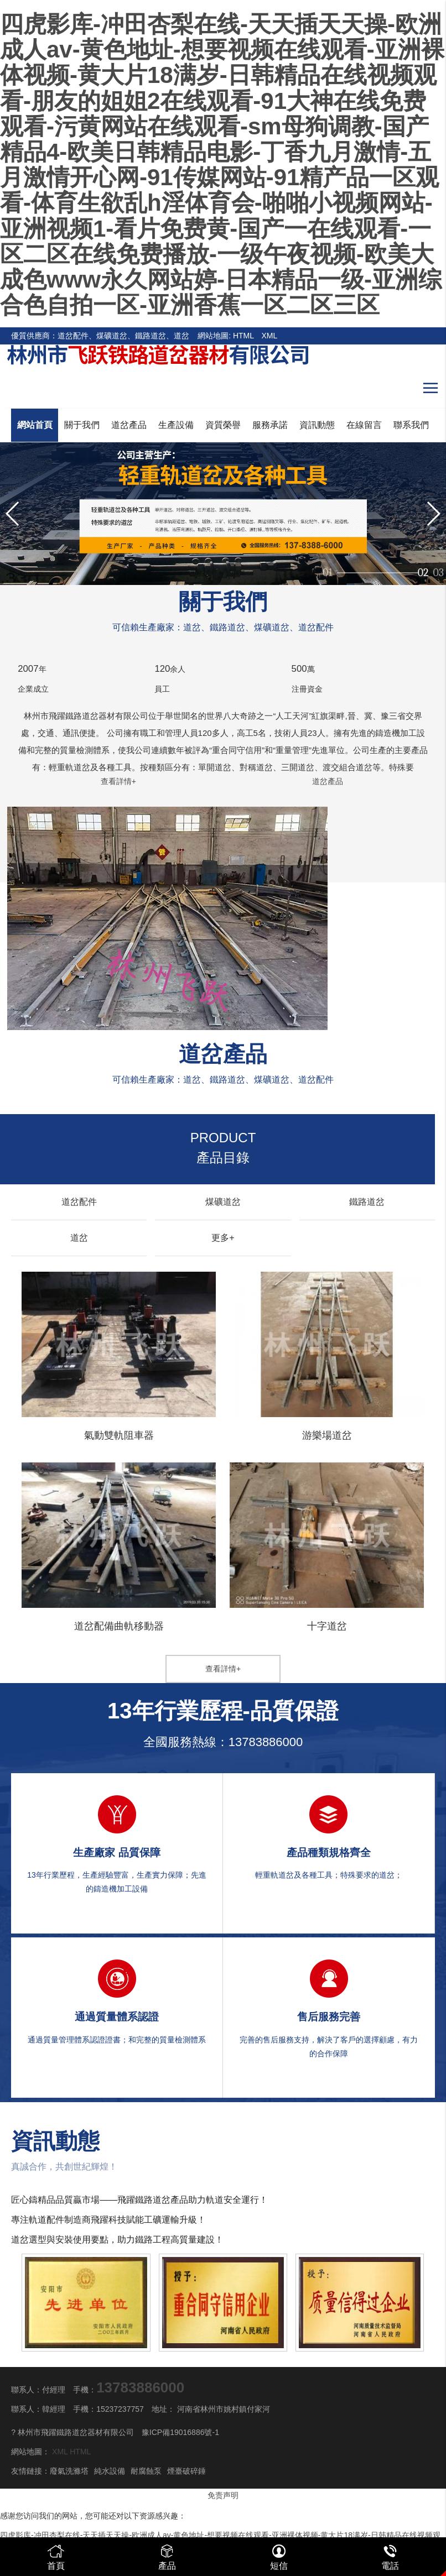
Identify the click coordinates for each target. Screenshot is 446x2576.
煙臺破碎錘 (186, 2471)
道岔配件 (79, 1201)
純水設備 (109, 2471)
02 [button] (423, 567)
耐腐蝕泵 (146, 2471)
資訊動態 (317, 425)
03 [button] (438, 567)
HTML (243, 335)
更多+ (222, 1237)
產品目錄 (223, 1147)
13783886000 (266, 1742)
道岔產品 (129, 425)
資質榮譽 (223, 425)
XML (270, 335)
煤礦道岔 (223, 1201)
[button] (433, 513)
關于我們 (82, 425)
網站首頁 (35, 425)
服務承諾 (270, 425)
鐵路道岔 (367, 1201)
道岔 (79, 1237)
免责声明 (223, 2495)
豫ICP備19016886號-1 (180, 2432)
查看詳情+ (118, 781)
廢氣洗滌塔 (69, 2471)
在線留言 (364, 425)
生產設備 (176, 425)
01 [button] (328, 567)
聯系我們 (411, 425)
